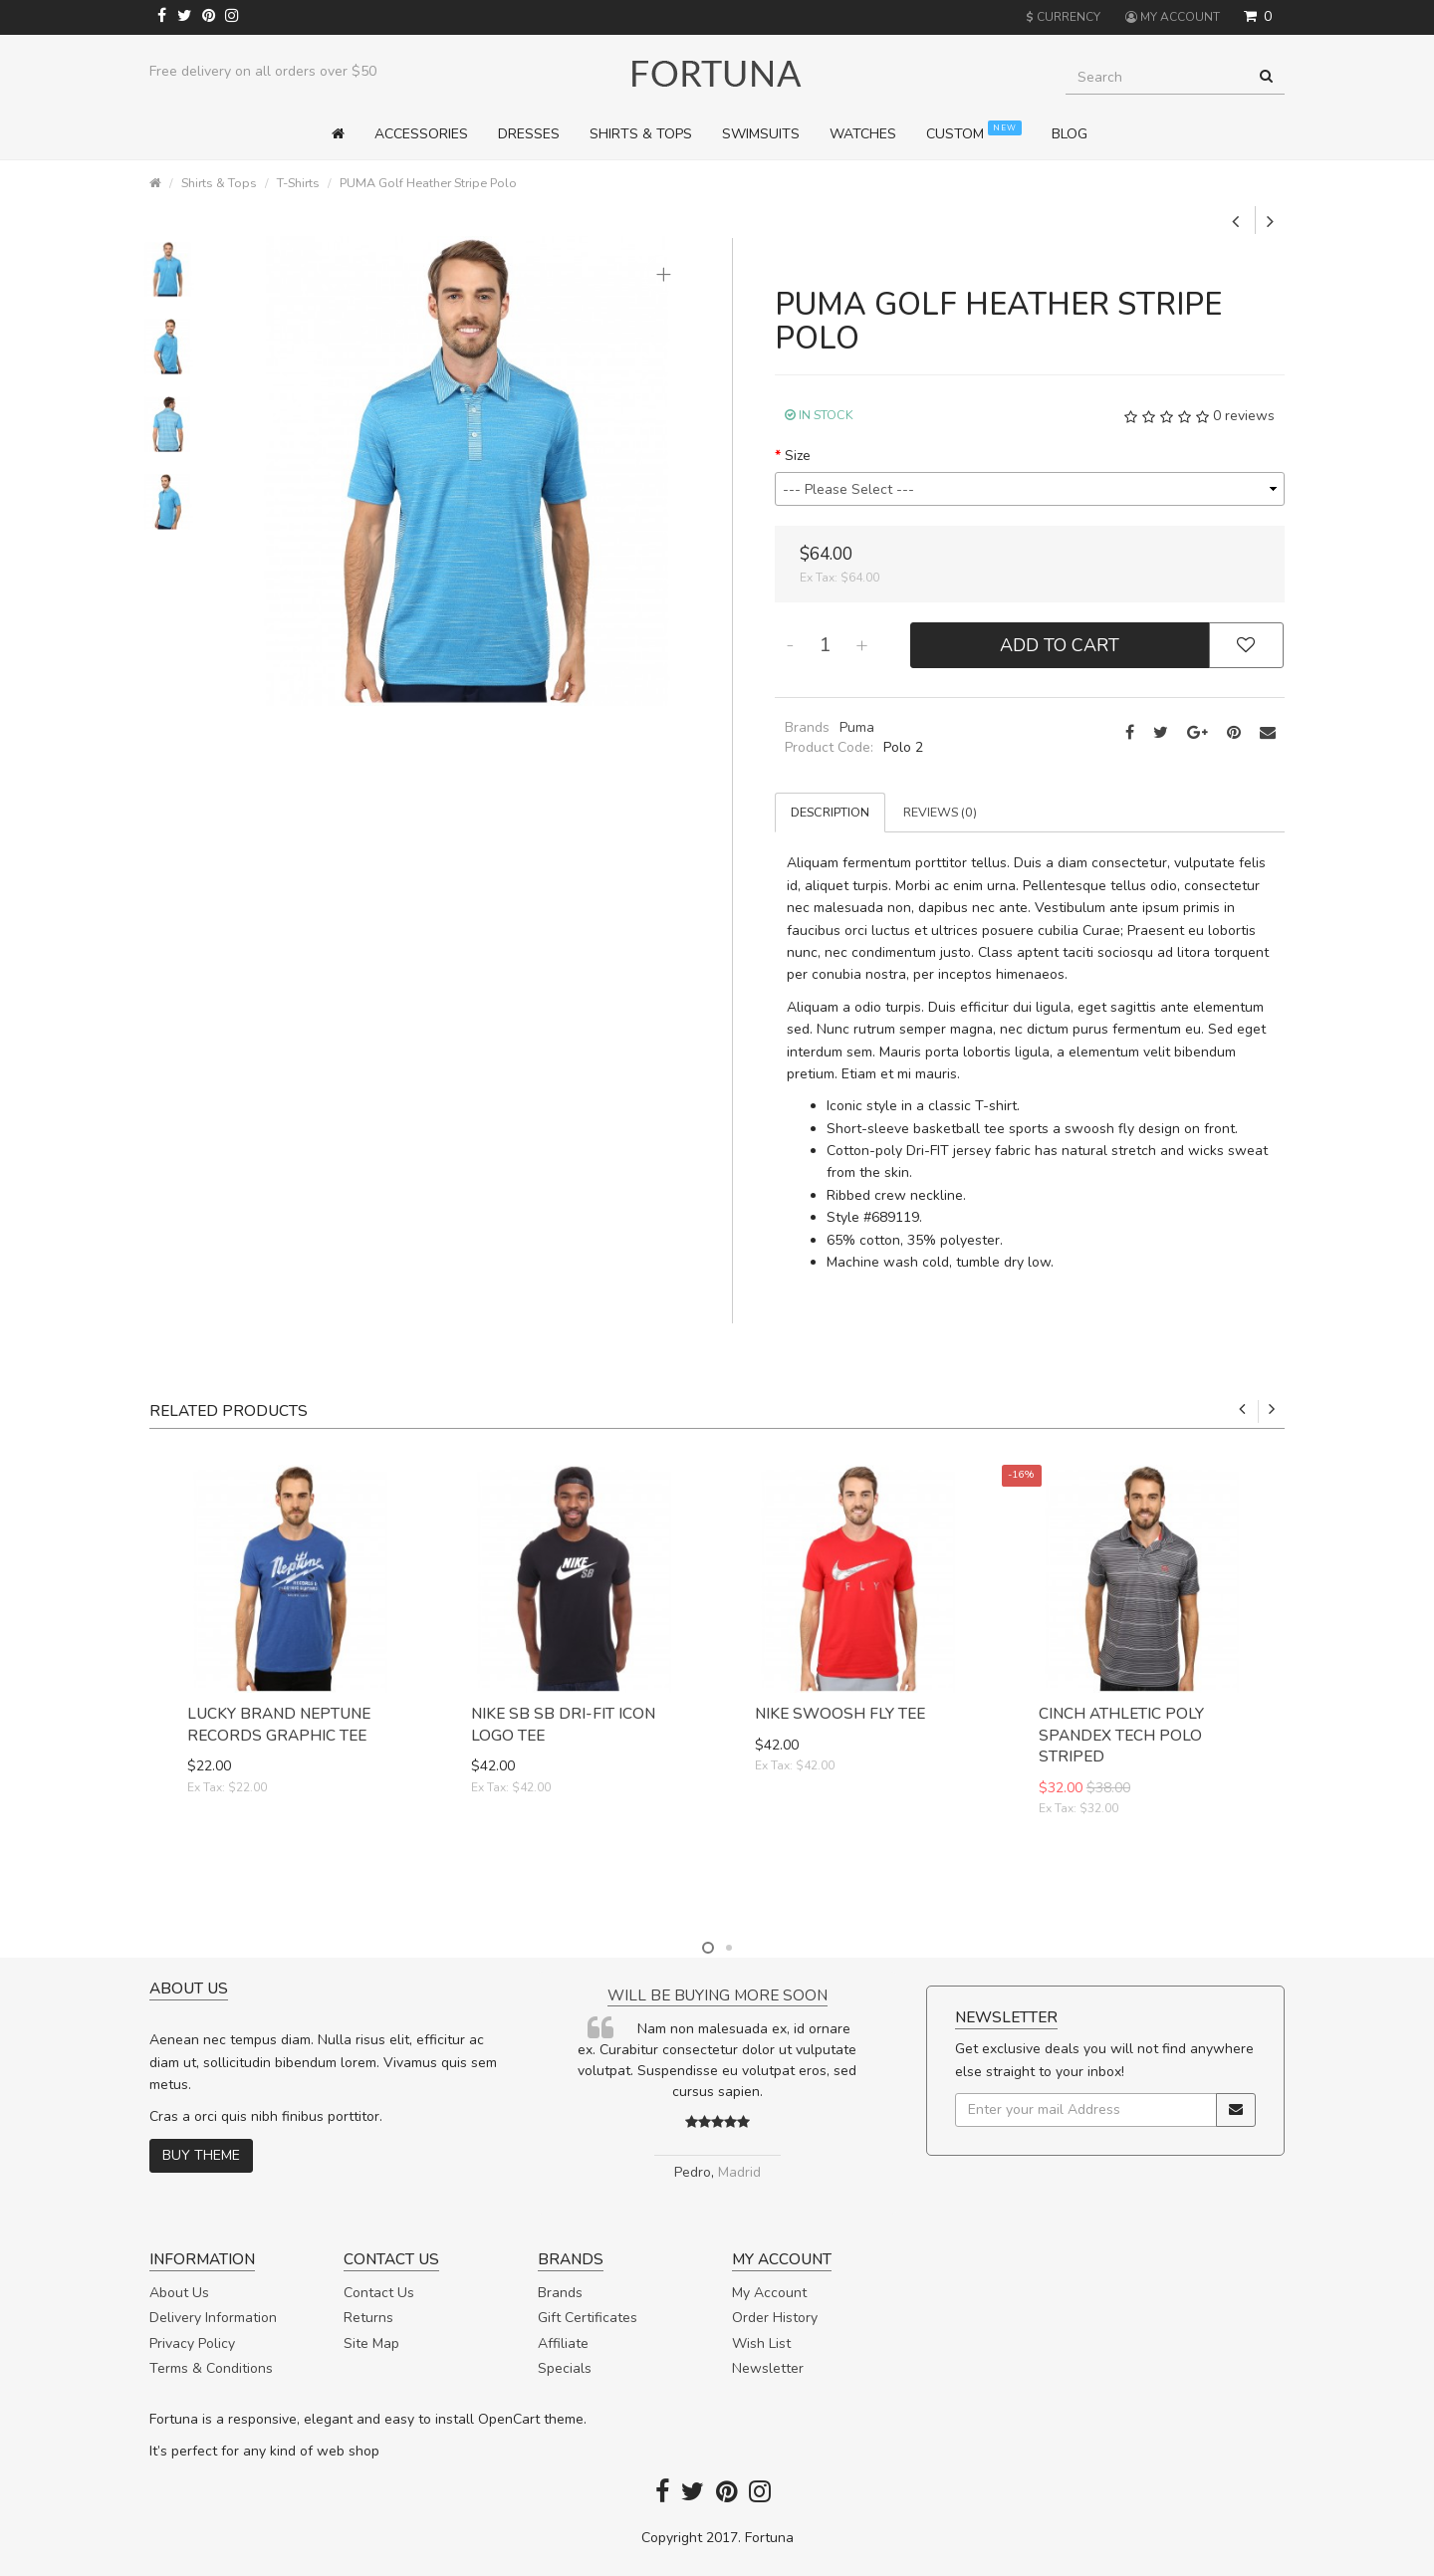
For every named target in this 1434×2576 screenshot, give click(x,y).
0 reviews (1244, 415)
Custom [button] (974, 131)
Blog (1069, 133)
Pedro (692, 2172)
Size (798, 455)
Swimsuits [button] (761, 133)
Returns (368, 2317)
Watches (863, 133)
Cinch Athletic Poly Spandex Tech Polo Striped (1121, 1734)
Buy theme (201, 2155)
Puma (856, 727)
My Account (769, 2292)
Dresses (529, 133)
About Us (179, 2292)
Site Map (371, 2343)
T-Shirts (298, 182)
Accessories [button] (421, 133)
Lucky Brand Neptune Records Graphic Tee (278, 1724)
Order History (775, 2317)
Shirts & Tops (219, 182)
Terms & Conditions (211, 2368)
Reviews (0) (940, 812)
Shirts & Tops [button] (641, 133)
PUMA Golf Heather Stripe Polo (428, 182)
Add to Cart (1059, 645)
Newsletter (768, 2368)
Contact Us (379, 2292)
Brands (560, 2292)
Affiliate (563, 2343)
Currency (1063, 17)
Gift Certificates (587, 2317)
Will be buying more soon (717, 1995)
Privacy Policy (192, 2343)
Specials (565, 2368)
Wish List (761, 2343)
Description (830, 812)
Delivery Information (213, 2317)
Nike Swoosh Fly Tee (840, 1713)
